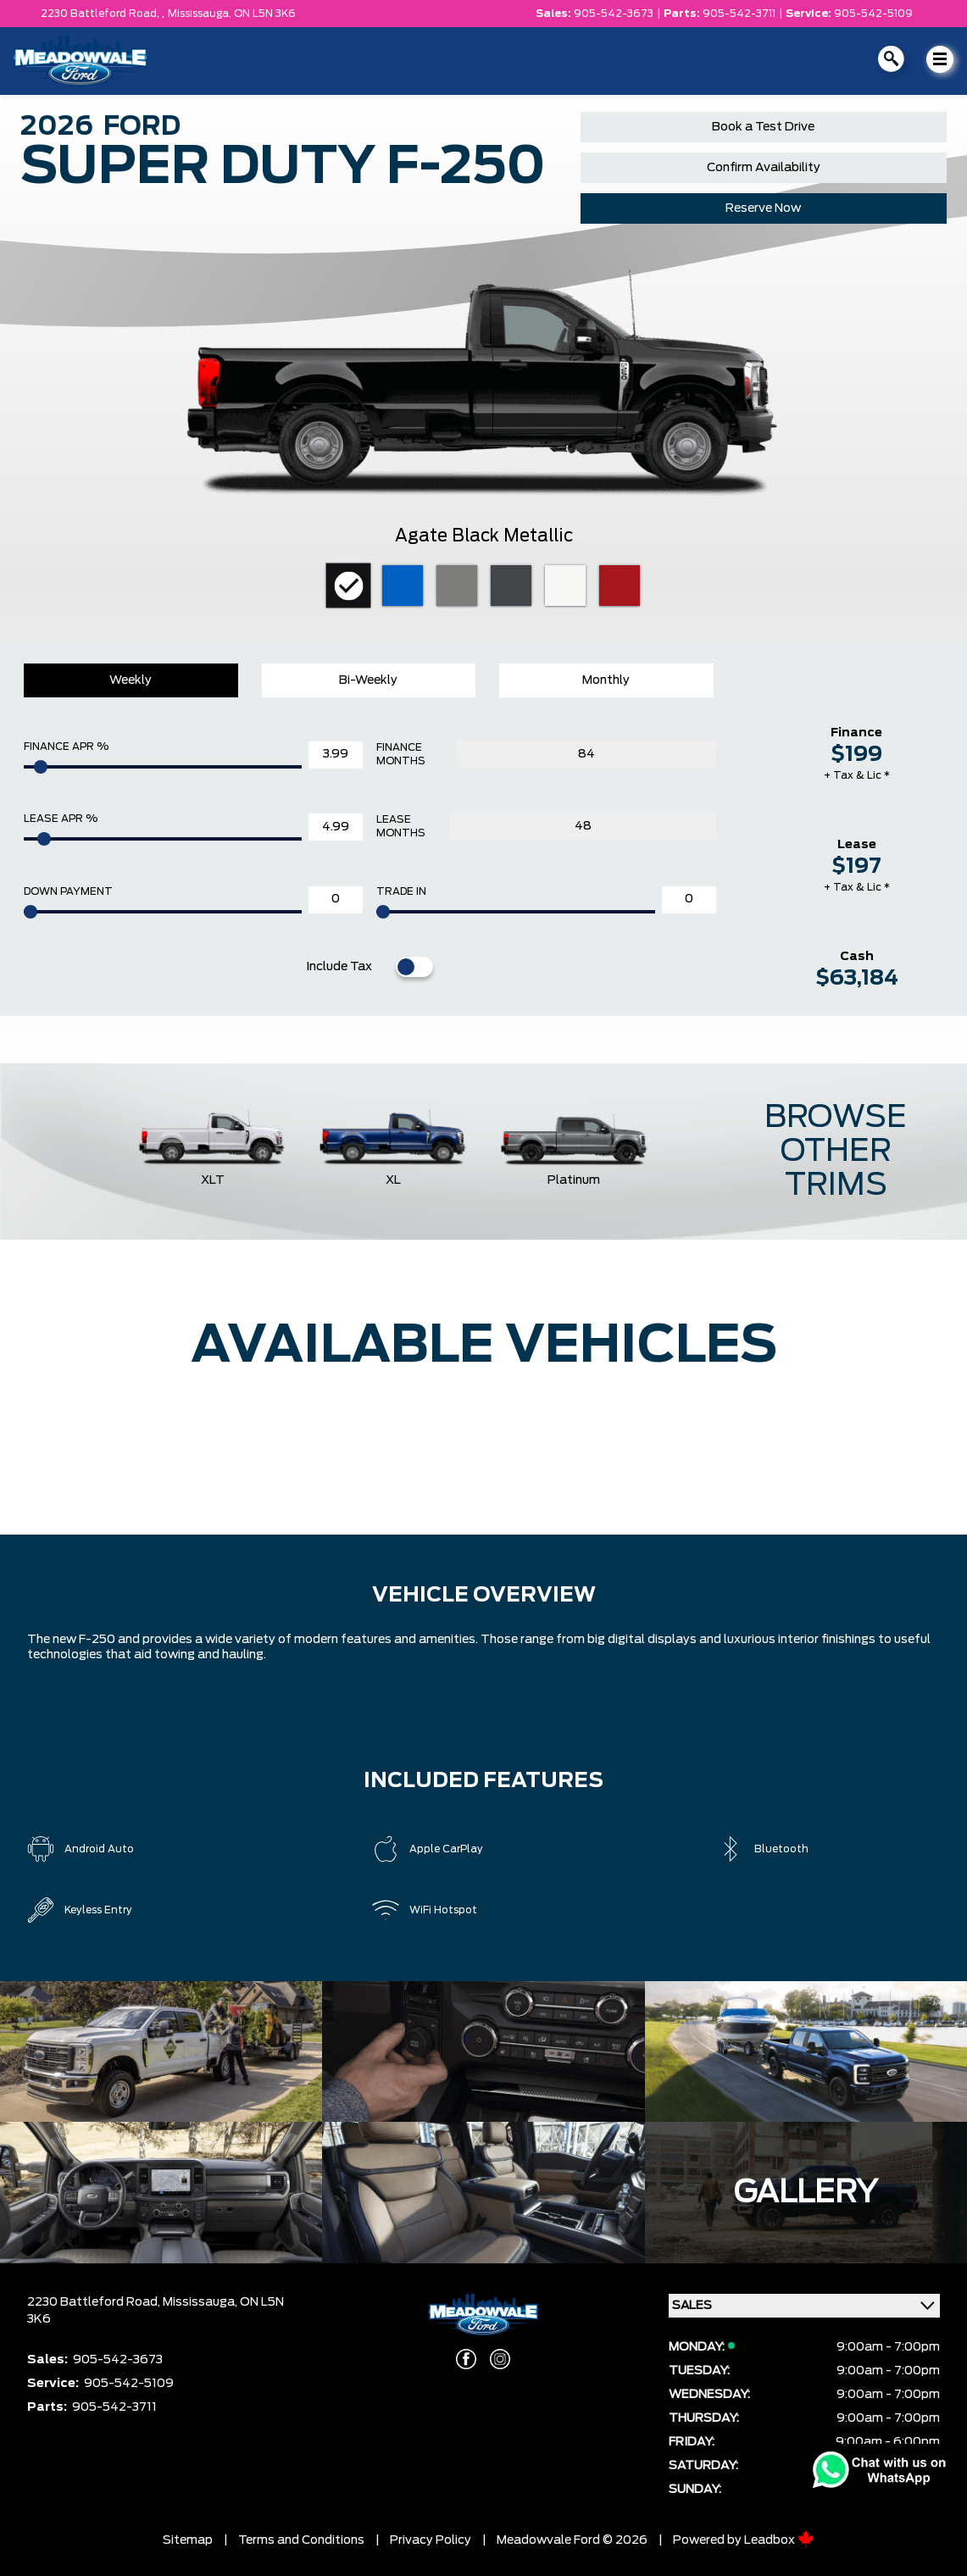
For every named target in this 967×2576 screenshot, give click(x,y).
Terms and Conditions (301, 2540)
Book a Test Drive (763, 127)
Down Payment (68, 891)
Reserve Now (763, 208)
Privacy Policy (430, 2540)
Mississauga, (201, 13)
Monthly (606, 680)
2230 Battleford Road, (95, 2302)
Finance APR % (66, 746)
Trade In (401, 891)
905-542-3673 (613, 13)
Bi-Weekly (368, 680)
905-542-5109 (873, 13)
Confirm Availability (763, 168)
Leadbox (779, 2540)
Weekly (130, 680)
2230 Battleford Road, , (102, 13)
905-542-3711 (739, 13)
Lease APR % (60, 818)
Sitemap (188, 2540)
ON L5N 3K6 (265, 13)
